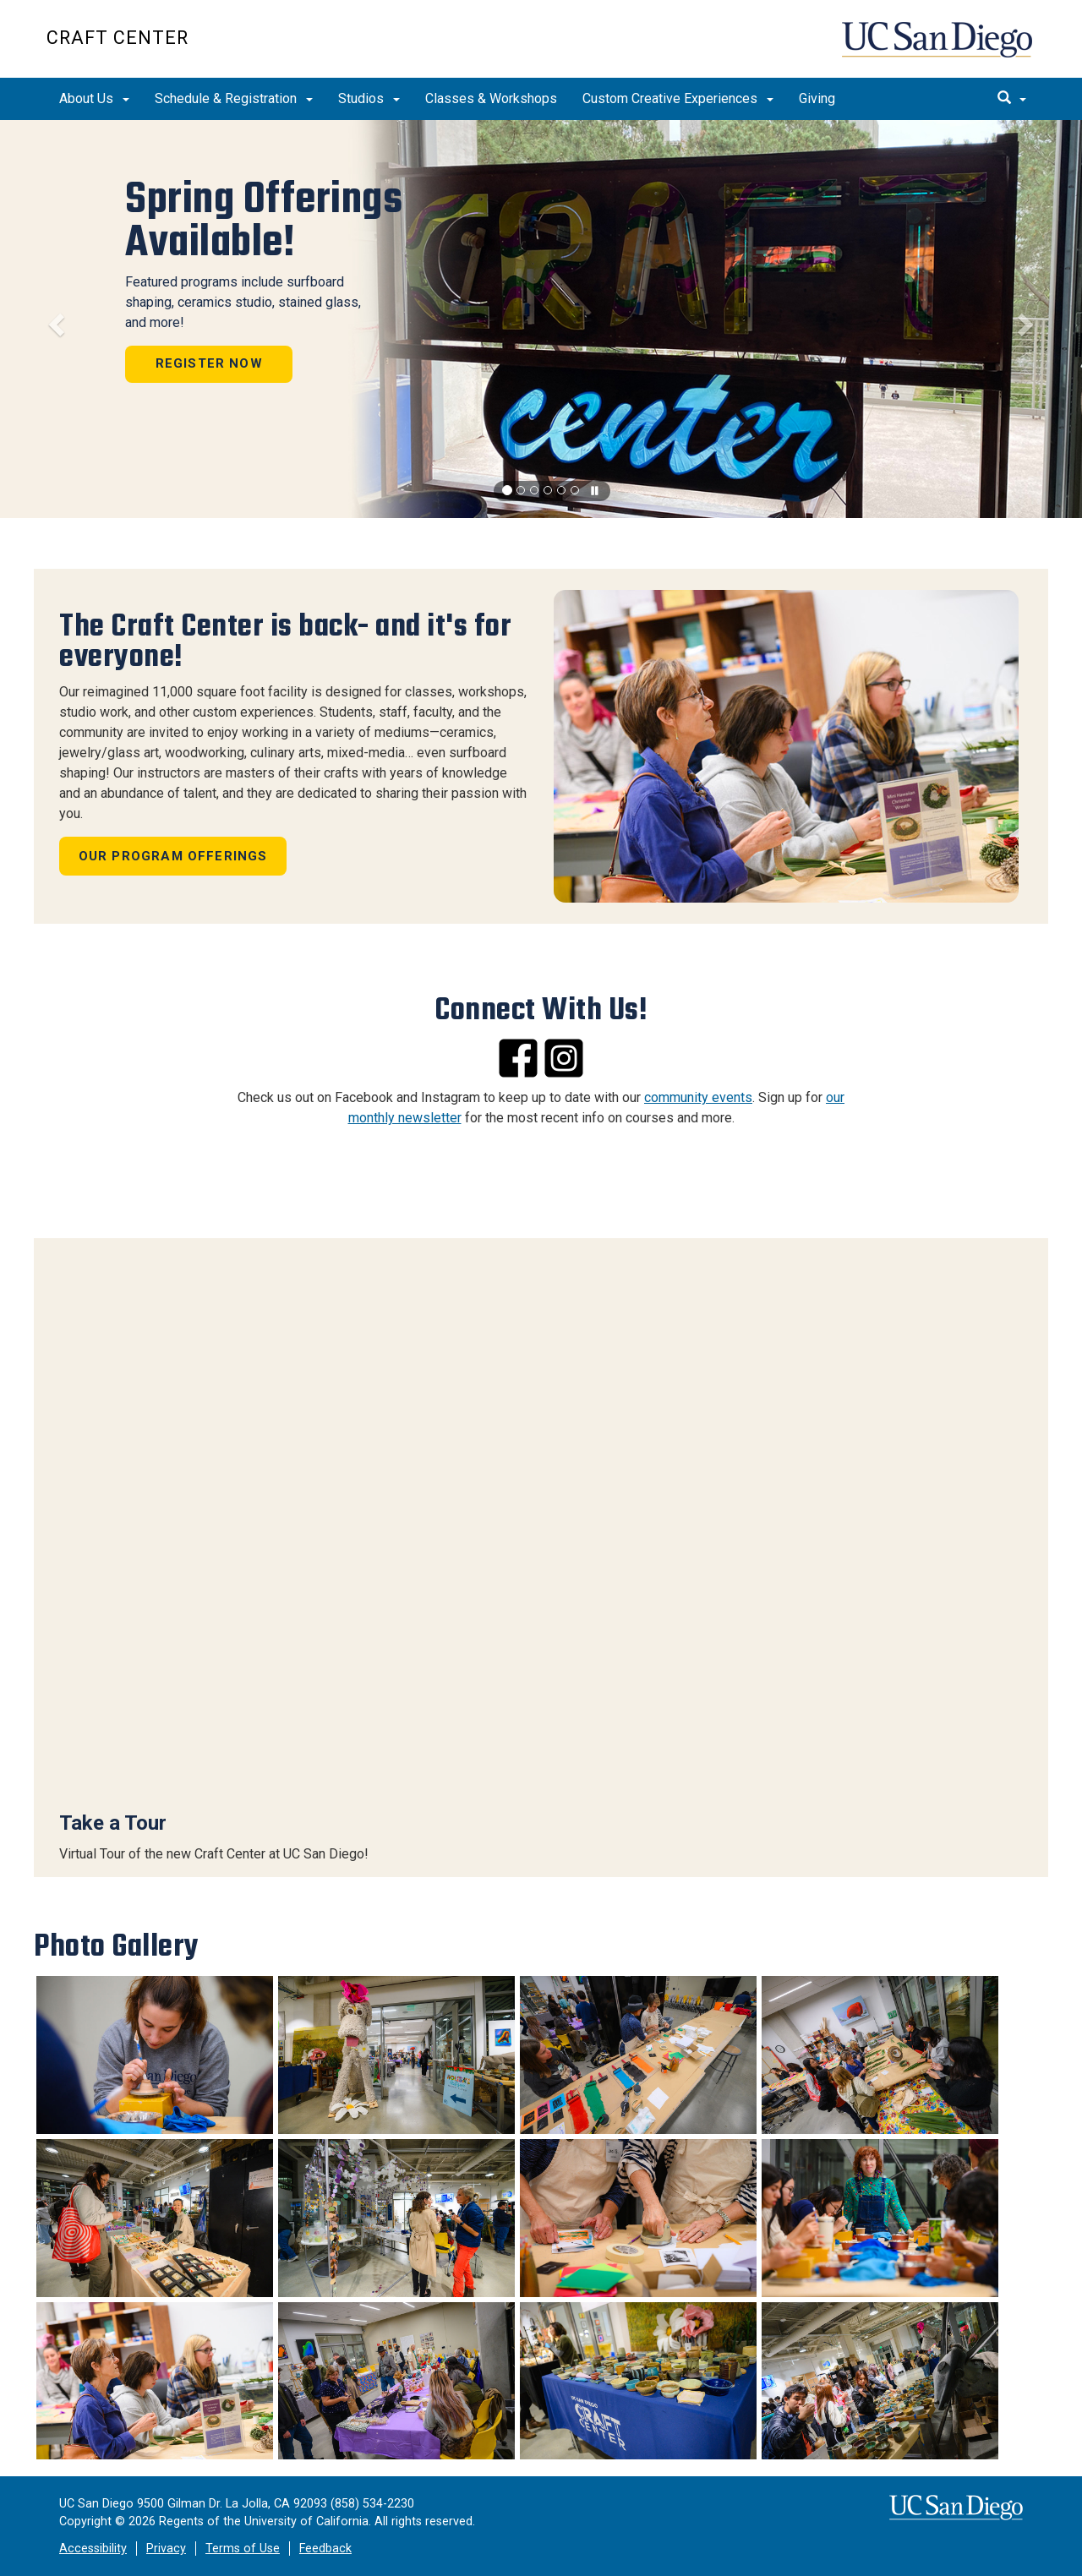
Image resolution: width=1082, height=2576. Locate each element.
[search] (1012, 99)
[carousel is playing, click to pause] (595, 491)
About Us (94, 98)
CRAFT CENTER (117, 37)
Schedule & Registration (234, 98)
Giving (817, 98)
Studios (369, 98)
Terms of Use (242, 2548)
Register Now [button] (205, 365)
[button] (54, 319)
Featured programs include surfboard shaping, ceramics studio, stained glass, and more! (239, 304)
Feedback (325, 2548)
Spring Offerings (259, 222)
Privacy (166, 2548)
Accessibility (93, 2548)
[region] (541, 319)
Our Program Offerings (173, 856)
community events (698, 1097)
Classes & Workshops (491, 98)
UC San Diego (939, 47)
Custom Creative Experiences (677, 98)
